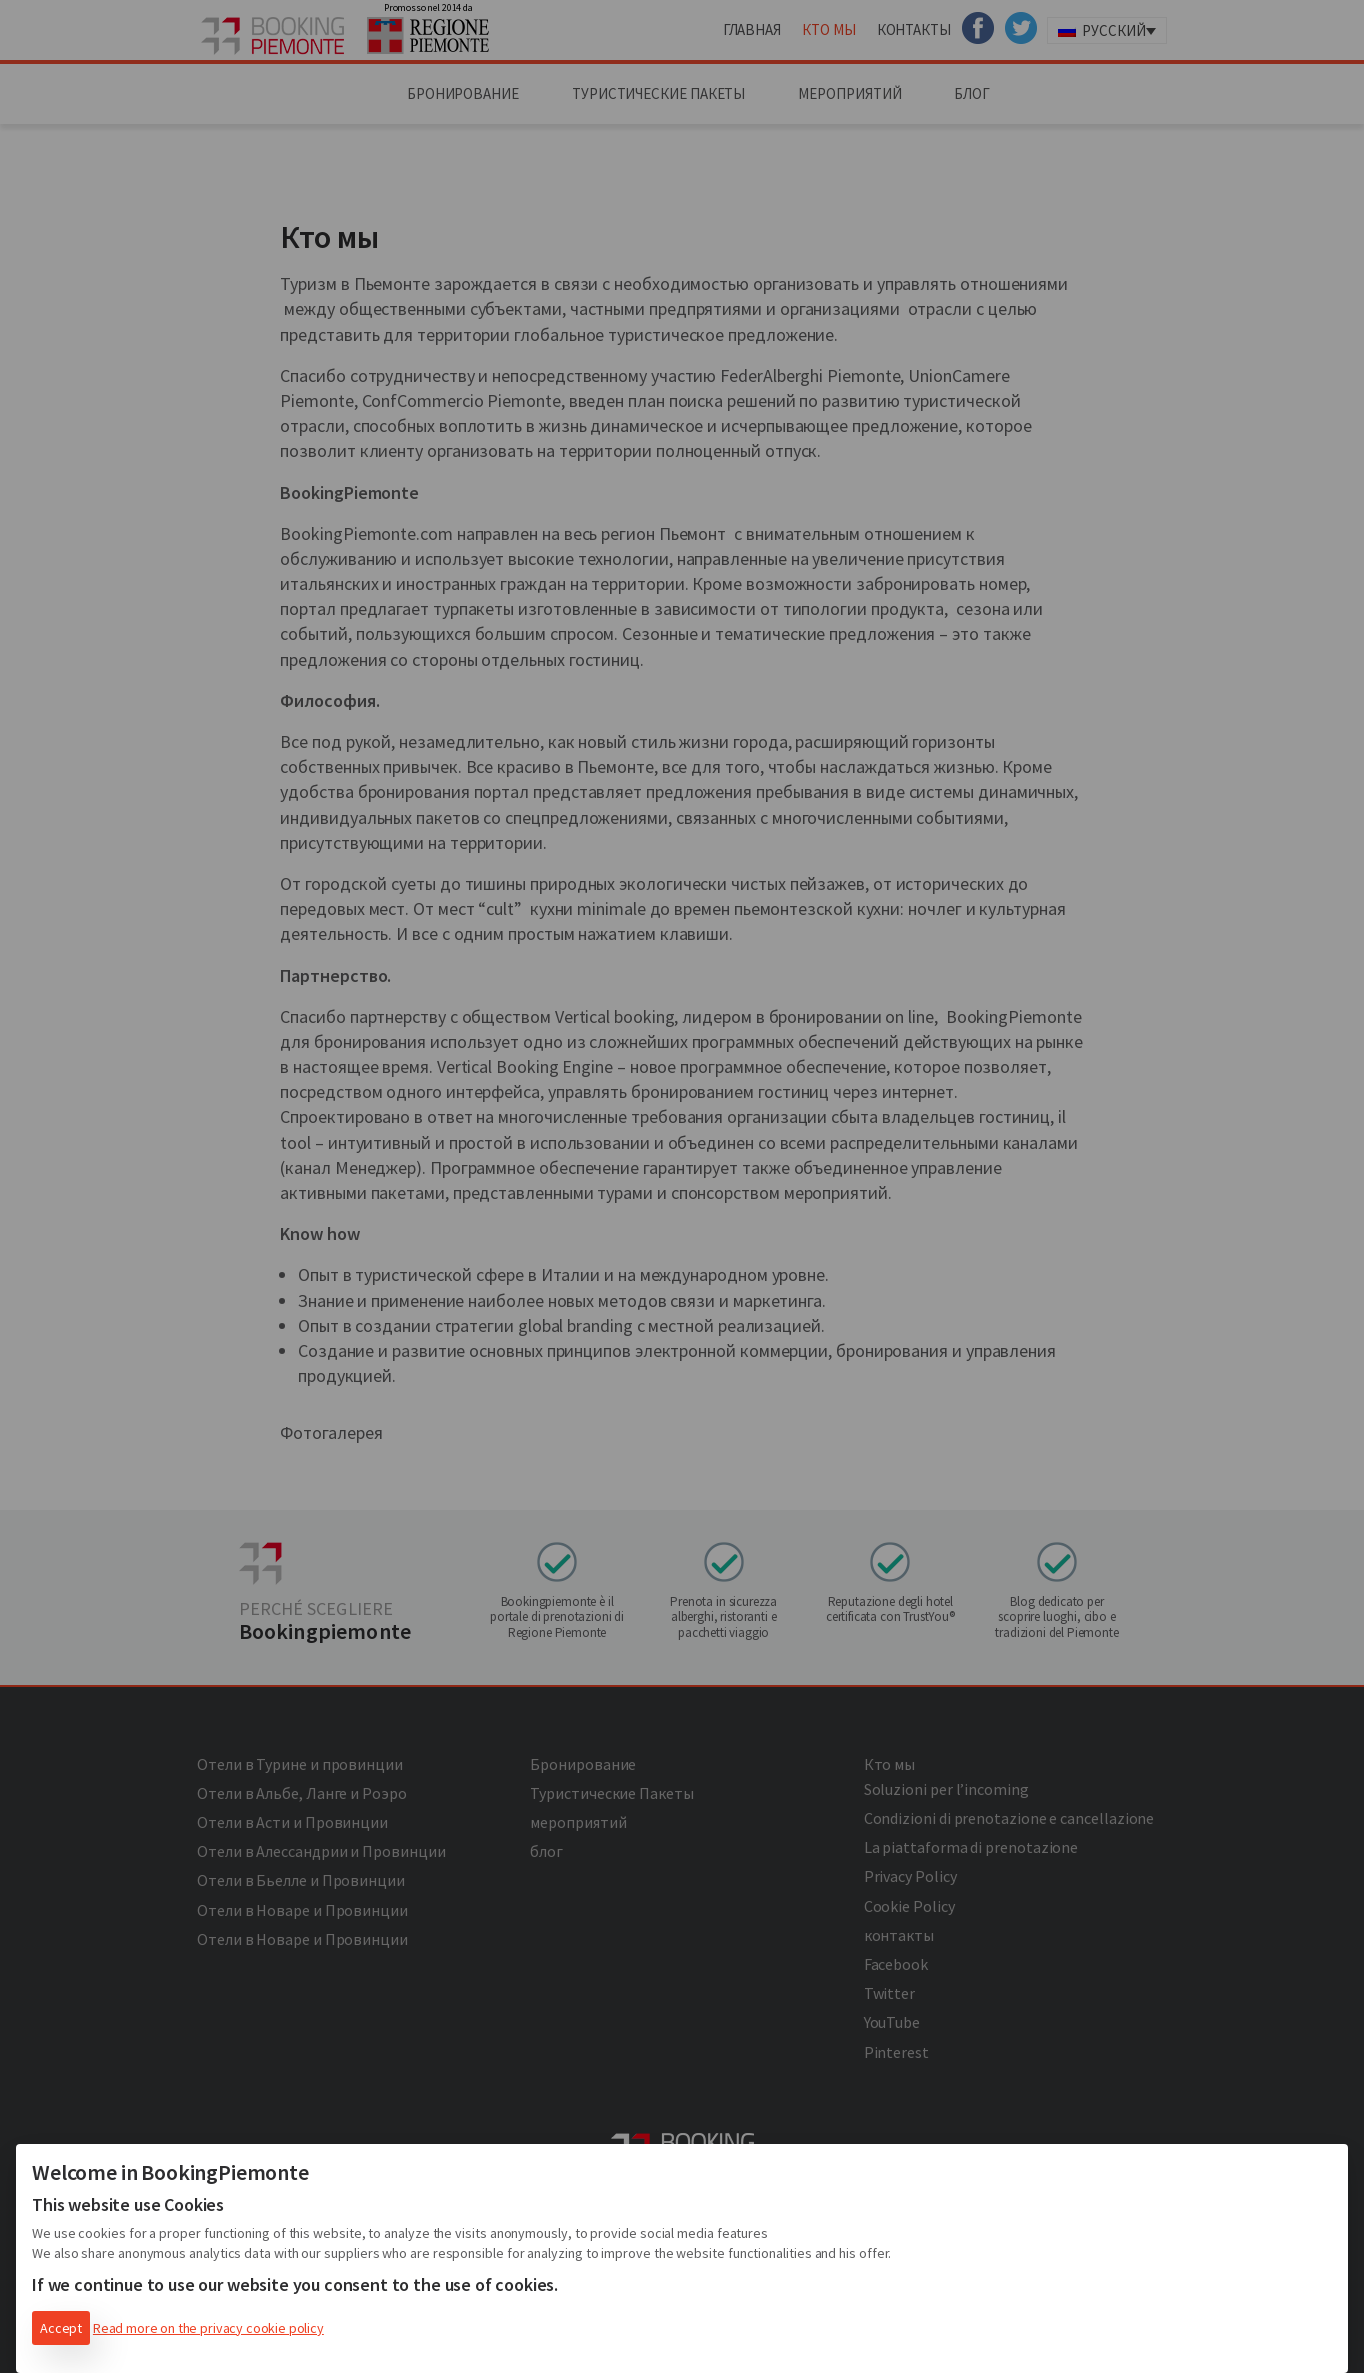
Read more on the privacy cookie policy (208, 2328)
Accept (61, 2328)
